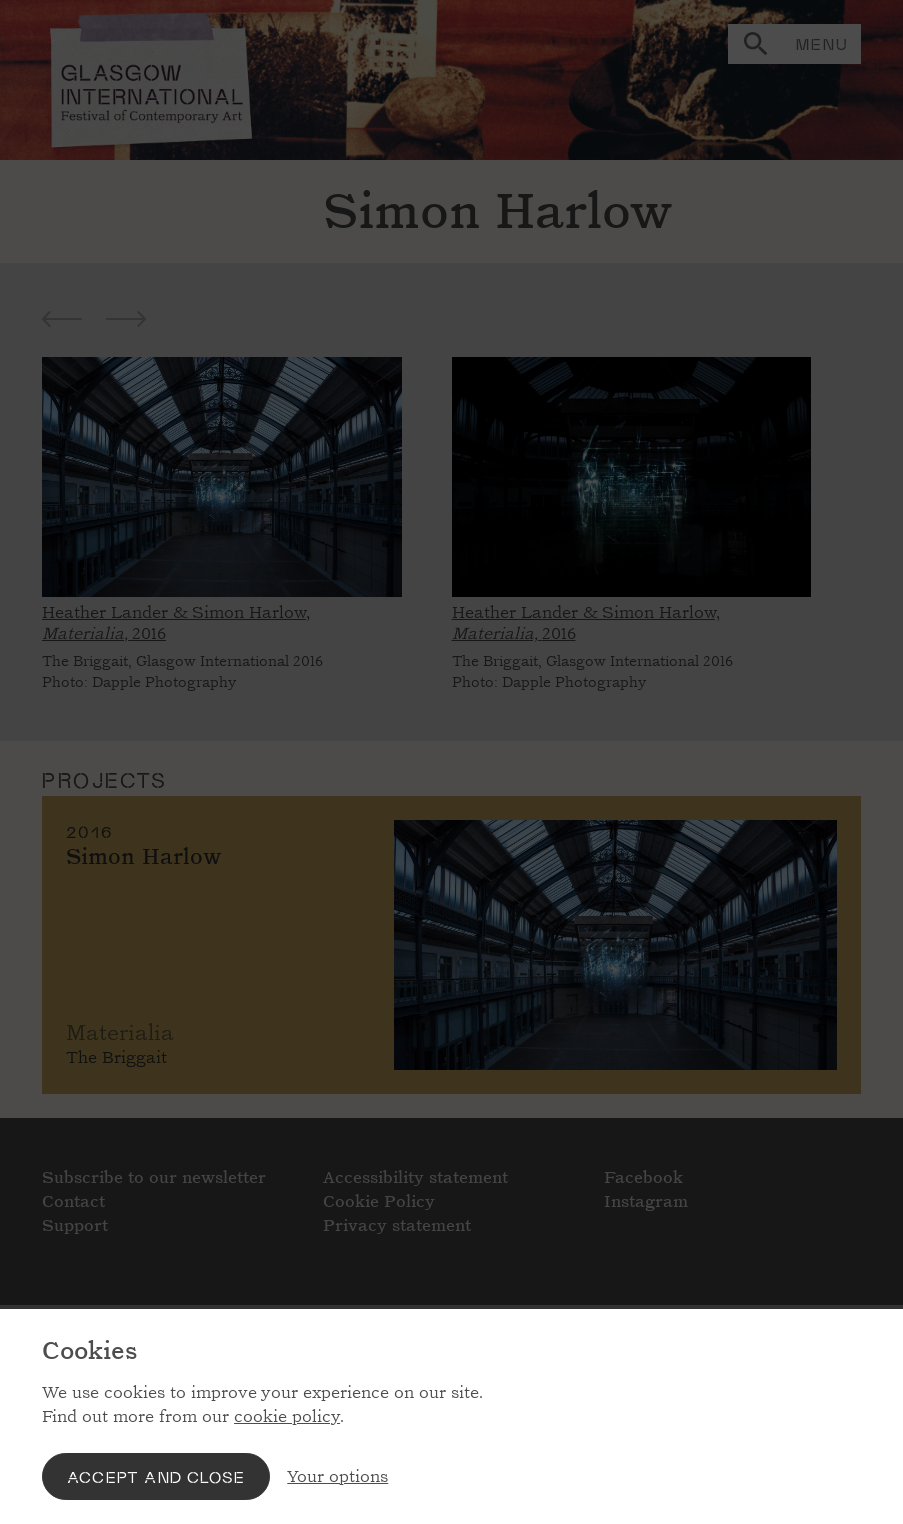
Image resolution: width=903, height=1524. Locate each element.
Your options (337, 1476)
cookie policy (287, 1416)
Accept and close (156, 1476)
